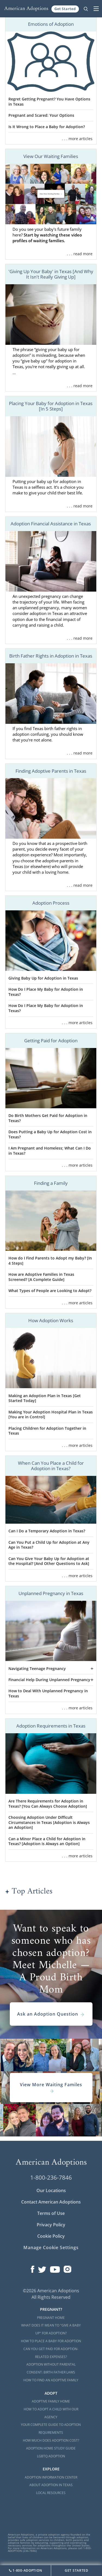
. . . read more (79, 253)
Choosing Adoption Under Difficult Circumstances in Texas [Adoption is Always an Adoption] (49, 1822)
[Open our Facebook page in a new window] (32, 2267)
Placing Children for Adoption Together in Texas (47, 1431)
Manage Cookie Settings (51, 2247)
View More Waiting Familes (51, 2088)
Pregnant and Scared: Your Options (41, 115)
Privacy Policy (51, 2225)
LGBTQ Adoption (51, 2456)
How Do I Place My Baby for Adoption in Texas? (45, 992)
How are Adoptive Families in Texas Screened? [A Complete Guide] (41, 1277)
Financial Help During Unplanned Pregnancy (49, 1679)
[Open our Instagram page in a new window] (67, 2267)
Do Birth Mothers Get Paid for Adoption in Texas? (47, 1118)
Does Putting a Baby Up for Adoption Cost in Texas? (50, 1134)
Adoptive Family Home (51, 2401)
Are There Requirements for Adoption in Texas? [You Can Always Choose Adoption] (47, 1803)
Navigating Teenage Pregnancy (37, 1668)
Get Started (65, 8)
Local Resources (51, 2492)
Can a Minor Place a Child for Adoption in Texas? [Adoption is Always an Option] (46, 1841)
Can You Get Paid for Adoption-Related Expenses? (50, 2353)
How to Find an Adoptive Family (50, 2380)
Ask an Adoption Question (51, 2014)
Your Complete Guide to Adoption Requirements (51, 2428)
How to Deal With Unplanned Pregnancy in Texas (48, 1693)
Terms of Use (51, 2213)
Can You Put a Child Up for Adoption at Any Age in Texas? (48, 1545)
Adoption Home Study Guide (51, 2448)
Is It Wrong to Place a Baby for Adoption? (46, 126)
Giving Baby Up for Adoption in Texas (43, 978)
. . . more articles (77, 138)
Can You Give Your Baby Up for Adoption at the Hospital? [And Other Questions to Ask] (48, 1561)
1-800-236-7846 (51, 2177)
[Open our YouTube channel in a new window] (55, 2267)
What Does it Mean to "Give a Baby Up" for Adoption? (51, 2329)
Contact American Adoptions (51, 2202)
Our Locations (51, 2190)
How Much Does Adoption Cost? (51, 2440)
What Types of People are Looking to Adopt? (49, 1290)
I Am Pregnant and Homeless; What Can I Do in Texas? (49, 1150)
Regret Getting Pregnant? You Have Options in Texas (49, 101)
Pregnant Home (51, 2317)
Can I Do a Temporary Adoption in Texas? (46, 1530)
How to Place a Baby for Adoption (51, 2341)
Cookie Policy (51, 2236)
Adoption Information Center (51, 2477)
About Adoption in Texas (51, 2485)
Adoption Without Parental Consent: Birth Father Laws (51, 2368)
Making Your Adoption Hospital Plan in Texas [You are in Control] (50, 1414)
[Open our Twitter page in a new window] (42, 2267)
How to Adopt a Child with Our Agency (51, 2413)
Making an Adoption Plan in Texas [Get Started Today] (44, 1398)
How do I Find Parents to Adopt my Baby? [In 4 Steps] (50, 1260)
